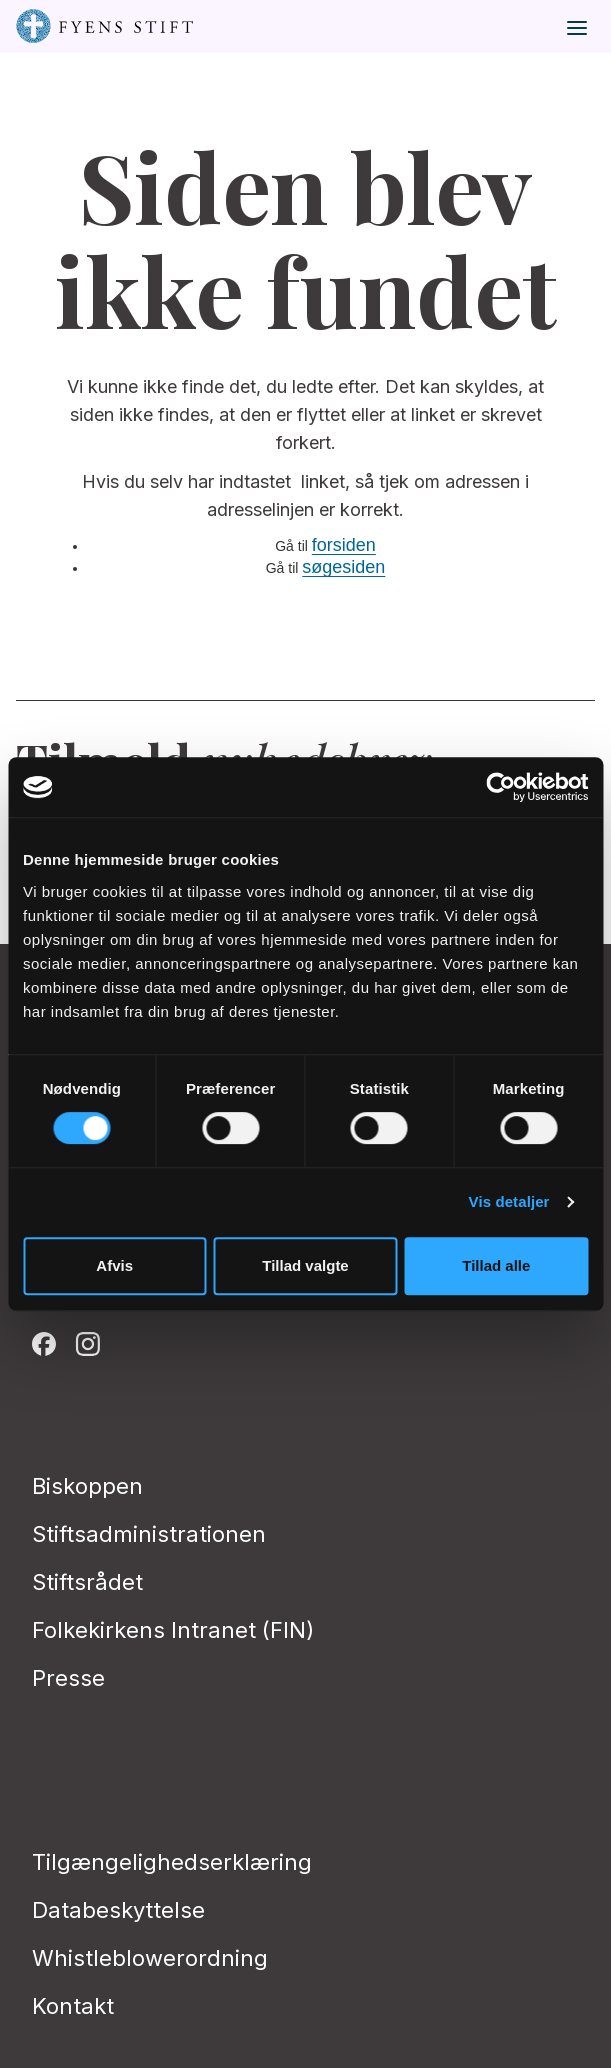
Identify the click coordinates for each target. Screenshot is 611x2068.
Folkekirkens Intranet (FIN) (173, 1630)
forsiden (344, 545)
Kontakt (73, 2006)
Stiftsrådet (87, 1582)
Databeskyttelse (118, 1910)
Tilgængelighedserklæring (172, 1862)
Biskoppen (87, 1486)
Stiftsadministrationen (149, 1534)
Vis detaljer (509, 1201)
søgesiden (343, 567)
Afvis (114, 1265)
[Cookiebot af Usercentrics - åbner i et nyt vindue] (500, 787)
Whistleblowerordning (150, 1958)
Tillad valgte (305, 1265)
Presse (68, 1678)
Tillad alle (496, 1265)
